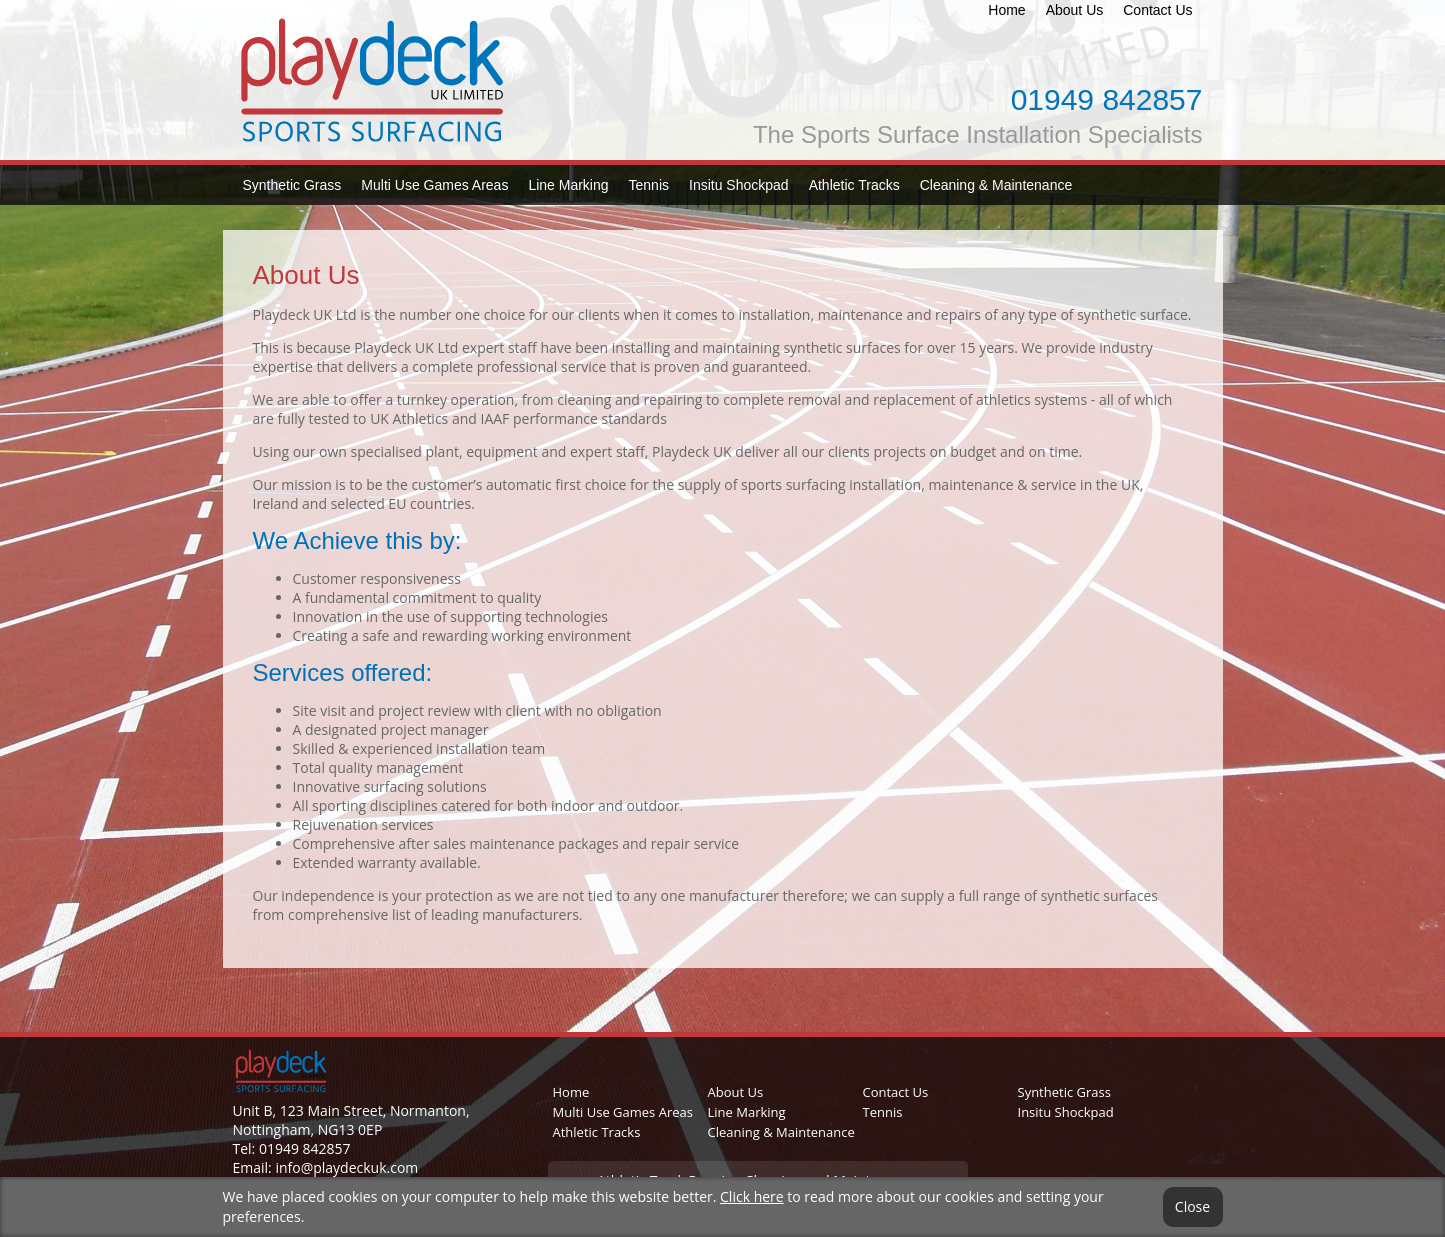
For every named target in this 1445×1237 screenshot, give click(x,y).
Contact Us (1157, 10)
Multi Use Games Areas (434, 185)
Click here (752, 1196)
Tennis (649, 185)
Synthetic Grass (292, 185)
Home (1006, 10)
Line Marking (568, 185)
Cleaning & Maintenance (996, 185)
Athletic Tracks (854, 185)
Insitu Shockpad (739, 185)
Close (1192, 1207)
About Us (1075, 10)
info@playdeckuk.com (346, 1167)
